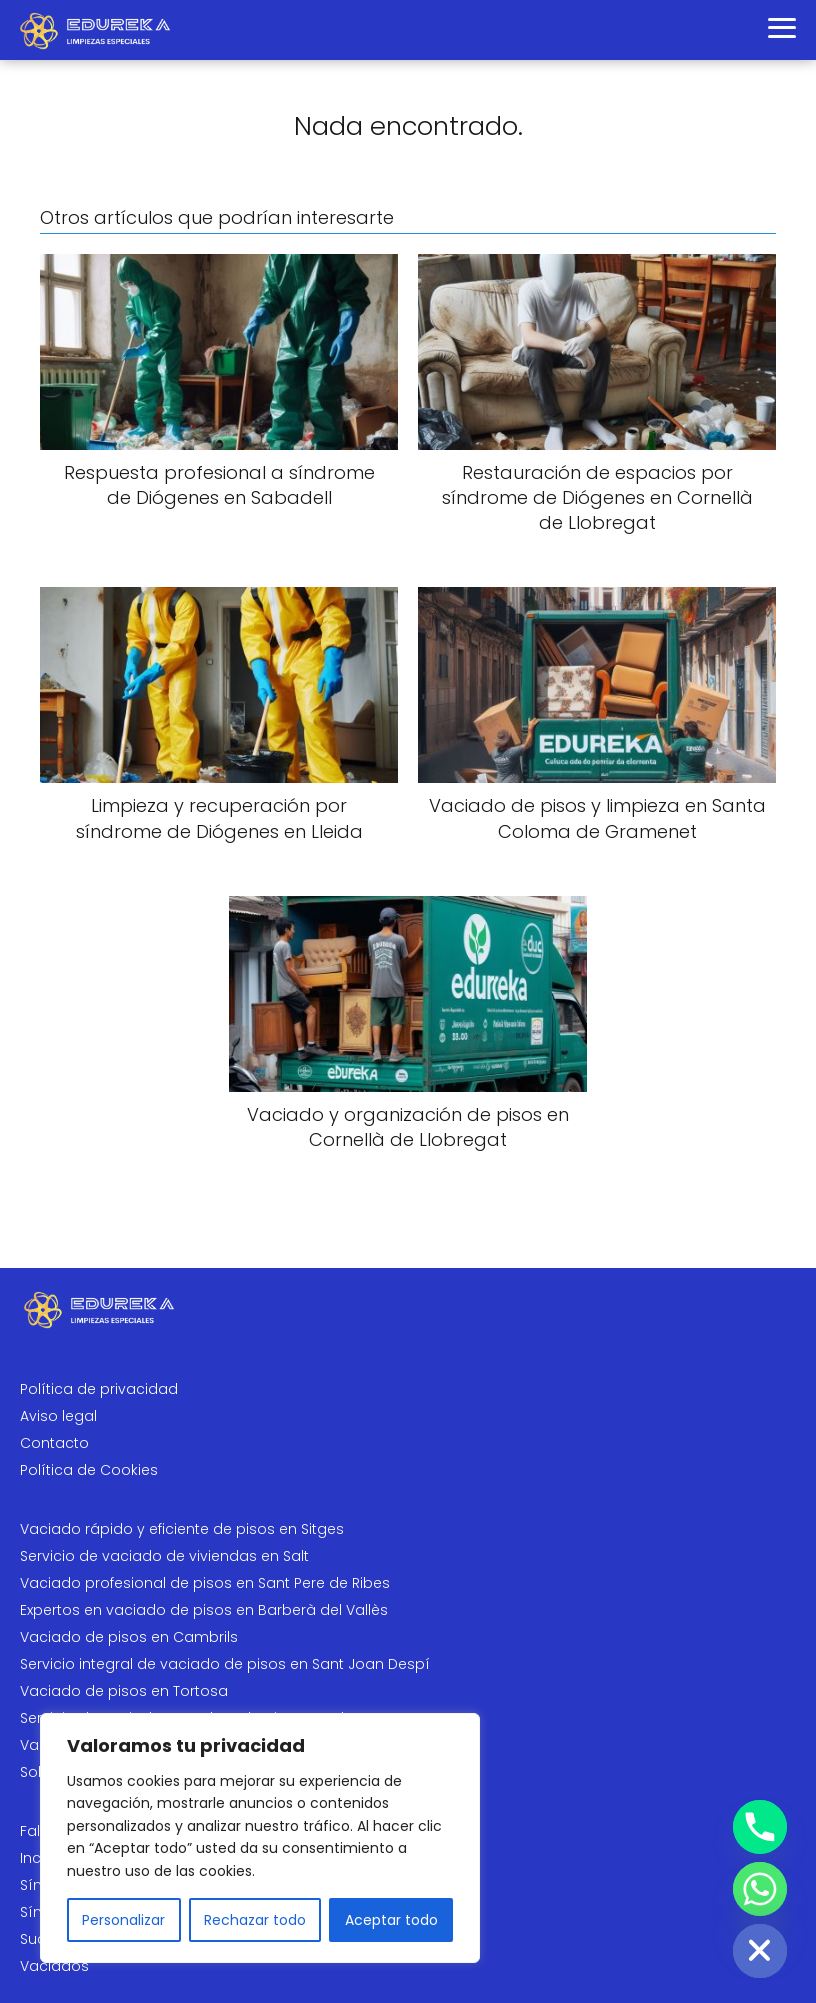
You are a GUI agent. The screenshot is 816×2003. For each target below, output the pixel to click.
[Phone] (760, 1827)
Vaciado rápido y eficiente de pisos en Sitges (182, 1529)
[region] (260, 1838)
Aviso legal (58, 1416)
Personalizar (123, 1920)
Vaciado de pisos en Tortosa (124, 1691)
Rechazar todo (255, 1920)
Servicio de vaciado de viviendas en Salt (164, 1556)
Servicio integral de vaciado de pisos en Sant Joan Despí (225, 1664)
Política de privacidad (99, 1389)
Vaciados (54, 1966)
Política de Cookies (89, 1470)
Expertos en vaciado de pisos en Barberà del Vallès (204, 1610)
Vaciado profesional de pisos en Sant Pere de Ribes (205, 1583)
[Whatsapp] (760, 1889)
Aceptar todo (391, 1920)
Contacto (54, 1443)
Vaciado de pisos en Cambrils (129, 1637)
